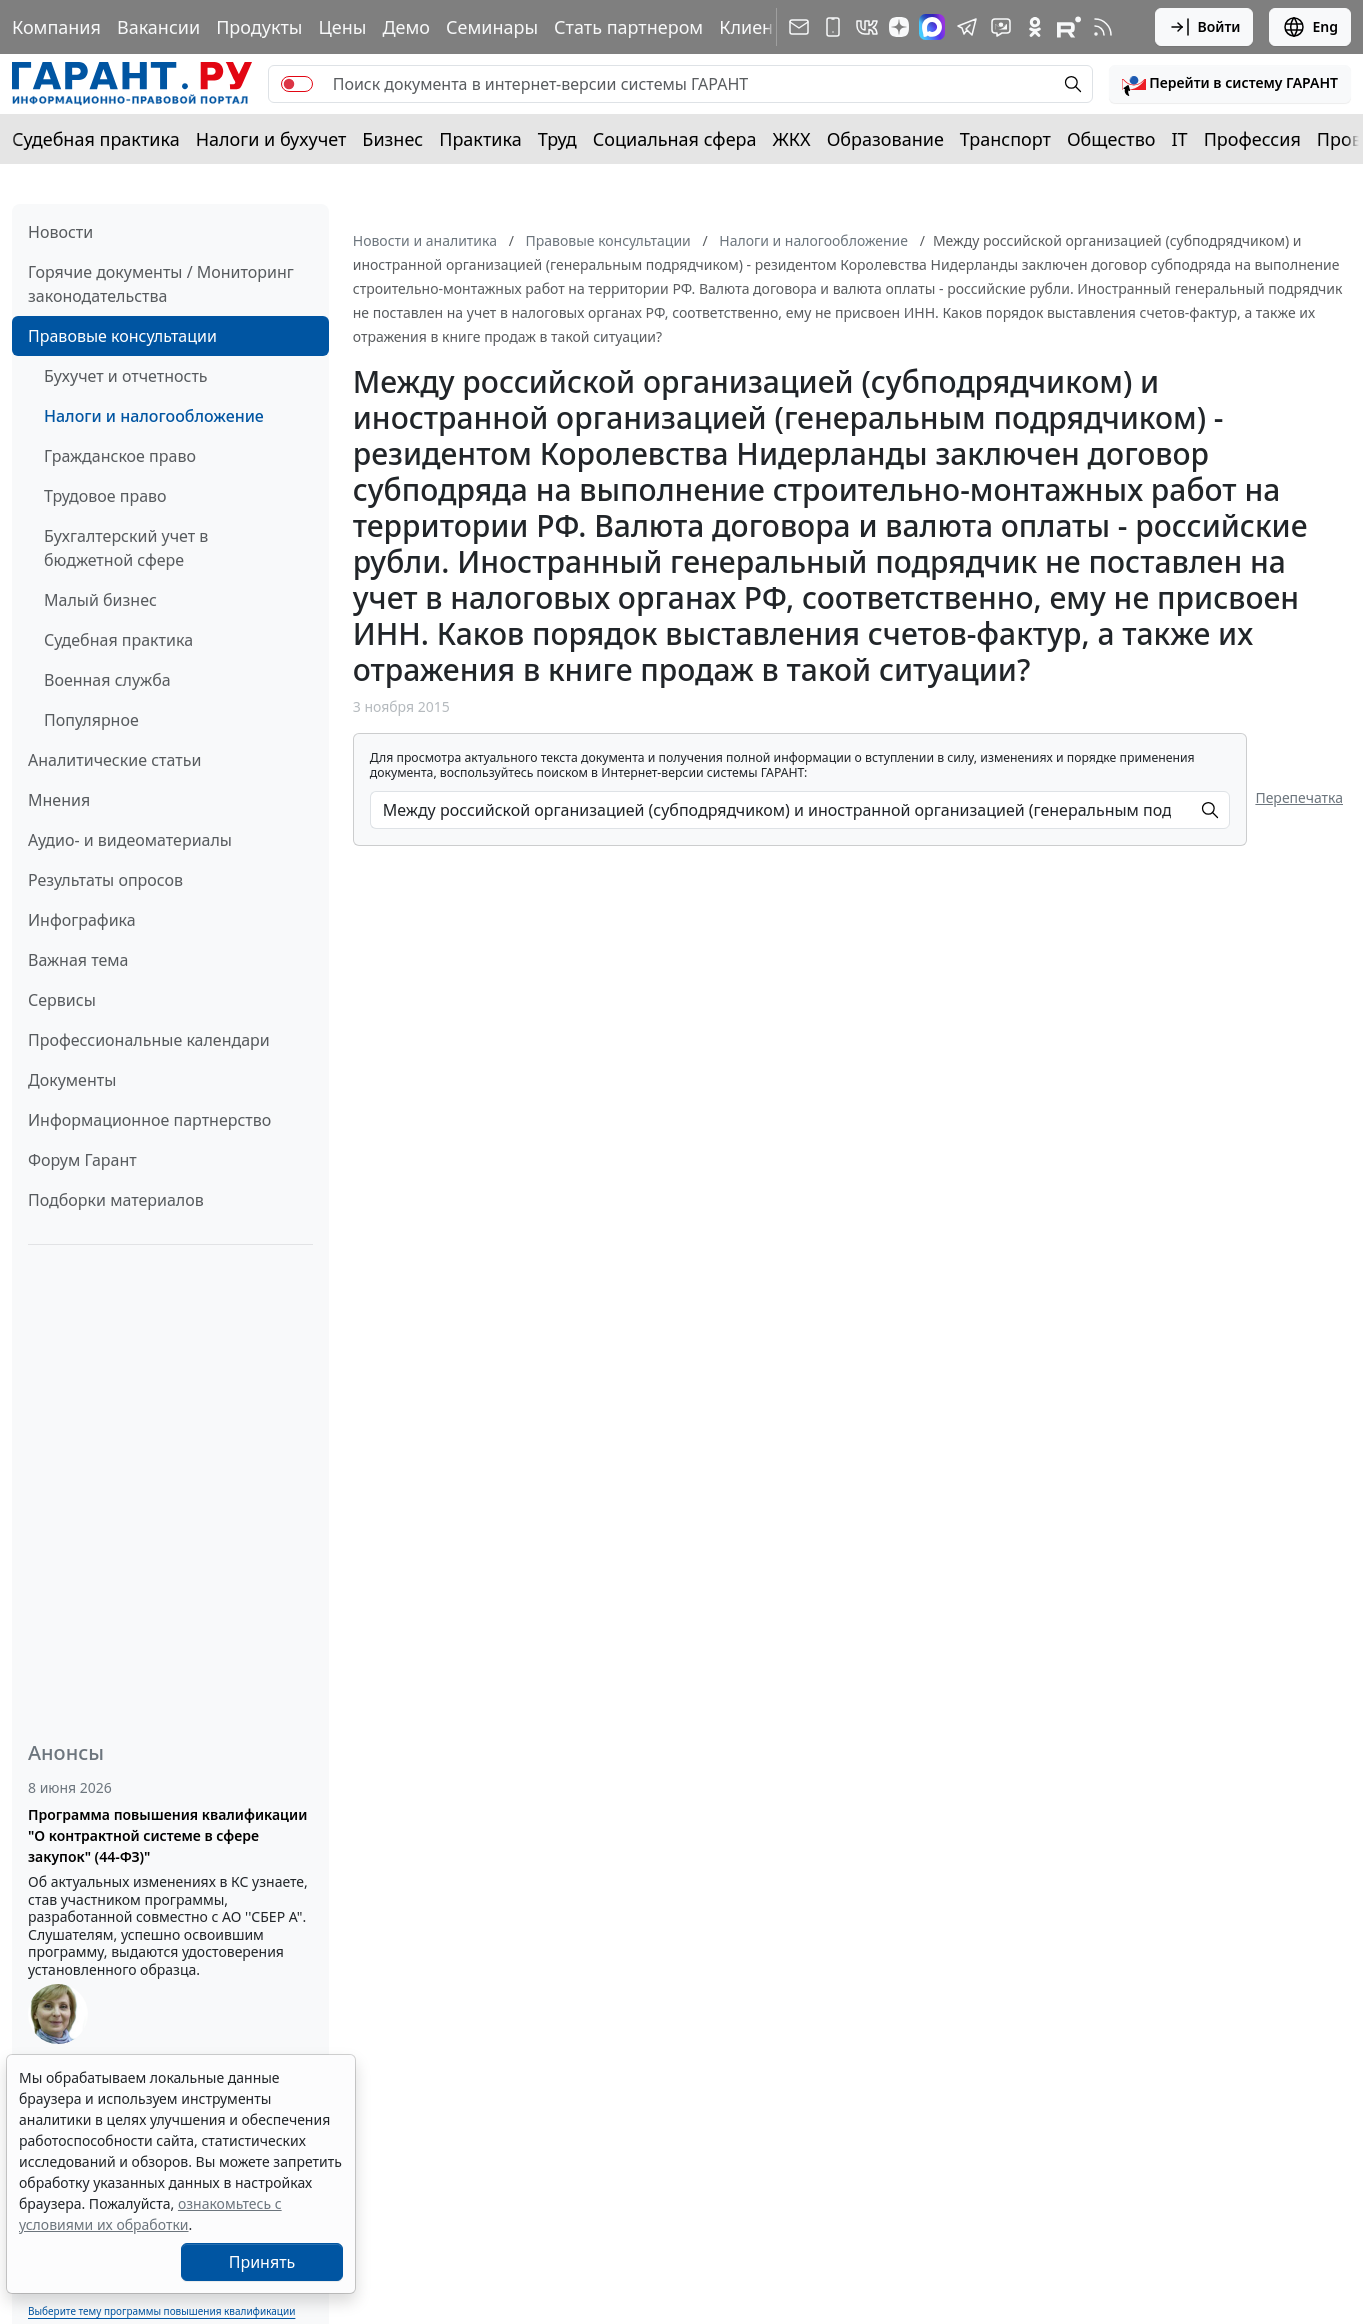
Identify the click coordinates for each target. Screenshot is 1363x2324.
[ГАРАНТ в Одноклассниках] (1035, 27)
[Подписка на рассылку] (799, 27)
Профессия (1252, 139)
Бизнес (392, 139)
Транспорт (1005, 139)
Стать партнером (628, 27)
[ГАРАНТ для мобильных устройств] (833, 27)
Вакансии (158, 27)
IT (1180, 139)
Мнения (59, 800)
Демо (406, 27)
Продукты (259, 27)
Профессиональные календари (149, 1040)
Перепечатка (1299, 797)
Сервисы (62, 1000)
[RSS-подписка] (1103, 27)
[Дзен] (899, 27)
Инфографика (82, 920)
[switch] (297, 84)
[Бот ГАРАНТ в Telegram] (1001, 27)
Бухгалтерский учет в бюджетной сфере (126, 548)
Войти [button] (1204, 27)
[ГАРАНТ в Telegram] (967, 27)
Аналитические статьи (114, 760)
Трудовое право (105, 496)
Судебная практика (96, 139)
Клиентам (762, 27)
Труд (557, 139)
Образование (885, 139)
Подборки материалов (116, 1200)
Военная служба (107, 680)
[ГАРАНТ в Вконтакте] (867, 27)
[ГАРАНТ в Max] (932, 27)
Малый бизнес (100, 600)
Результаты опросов (105, 880)
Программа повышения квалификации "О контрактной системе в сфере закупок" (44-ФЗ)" (167, 1835)
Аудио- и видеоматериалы (130, 840)
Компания (56, 27)
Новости (60, 232)
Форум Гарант (82, 1160)
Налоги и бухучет (271, 139)
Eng (1310, 27)
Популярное (91, 720)
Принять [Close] (262, 2262)
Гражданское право (120, 456)
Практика (480, 139)
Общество (1111, 139)
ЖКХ (792, 139)
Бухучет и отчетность (126, 376)
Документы (72, 1080)
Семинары (492, 27)
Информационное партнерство (149, 1120)
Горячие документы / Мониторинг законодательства (161, 284)
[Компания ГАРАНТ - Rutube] (1069, 27)
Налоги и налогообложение (154, 416)
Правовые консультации (122, 336)
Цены (342, 27)
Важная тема (78, 960)
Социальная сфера (675, 139)
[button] (1230, 84)
